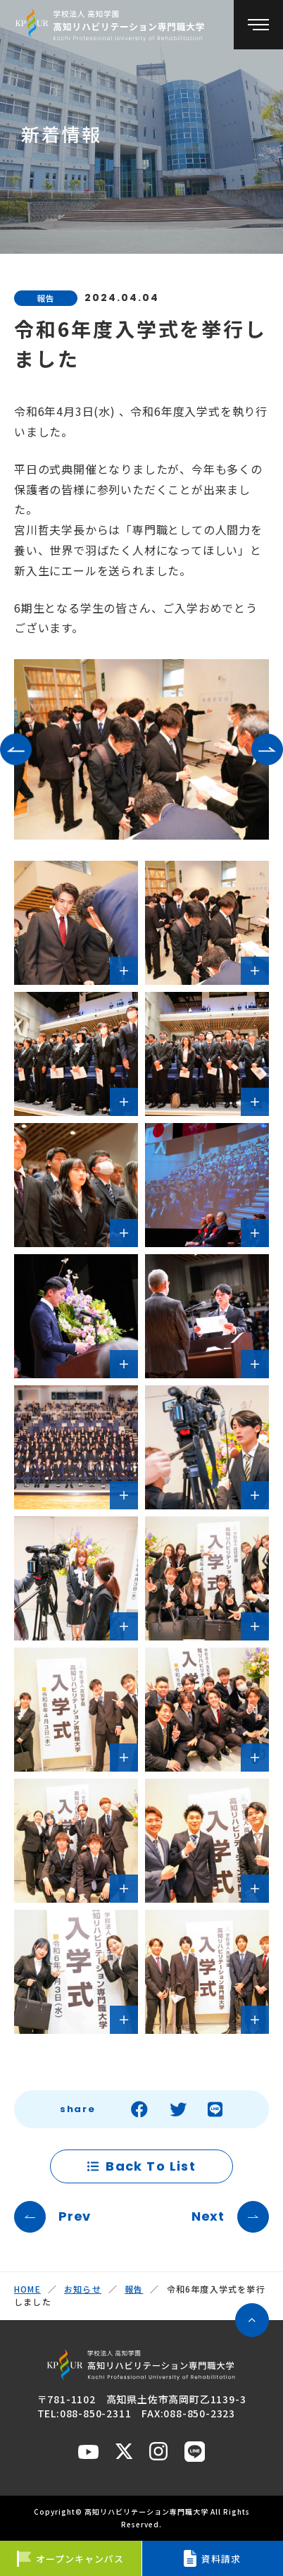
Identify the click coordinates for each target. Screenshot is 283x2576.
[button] (16, 749)
